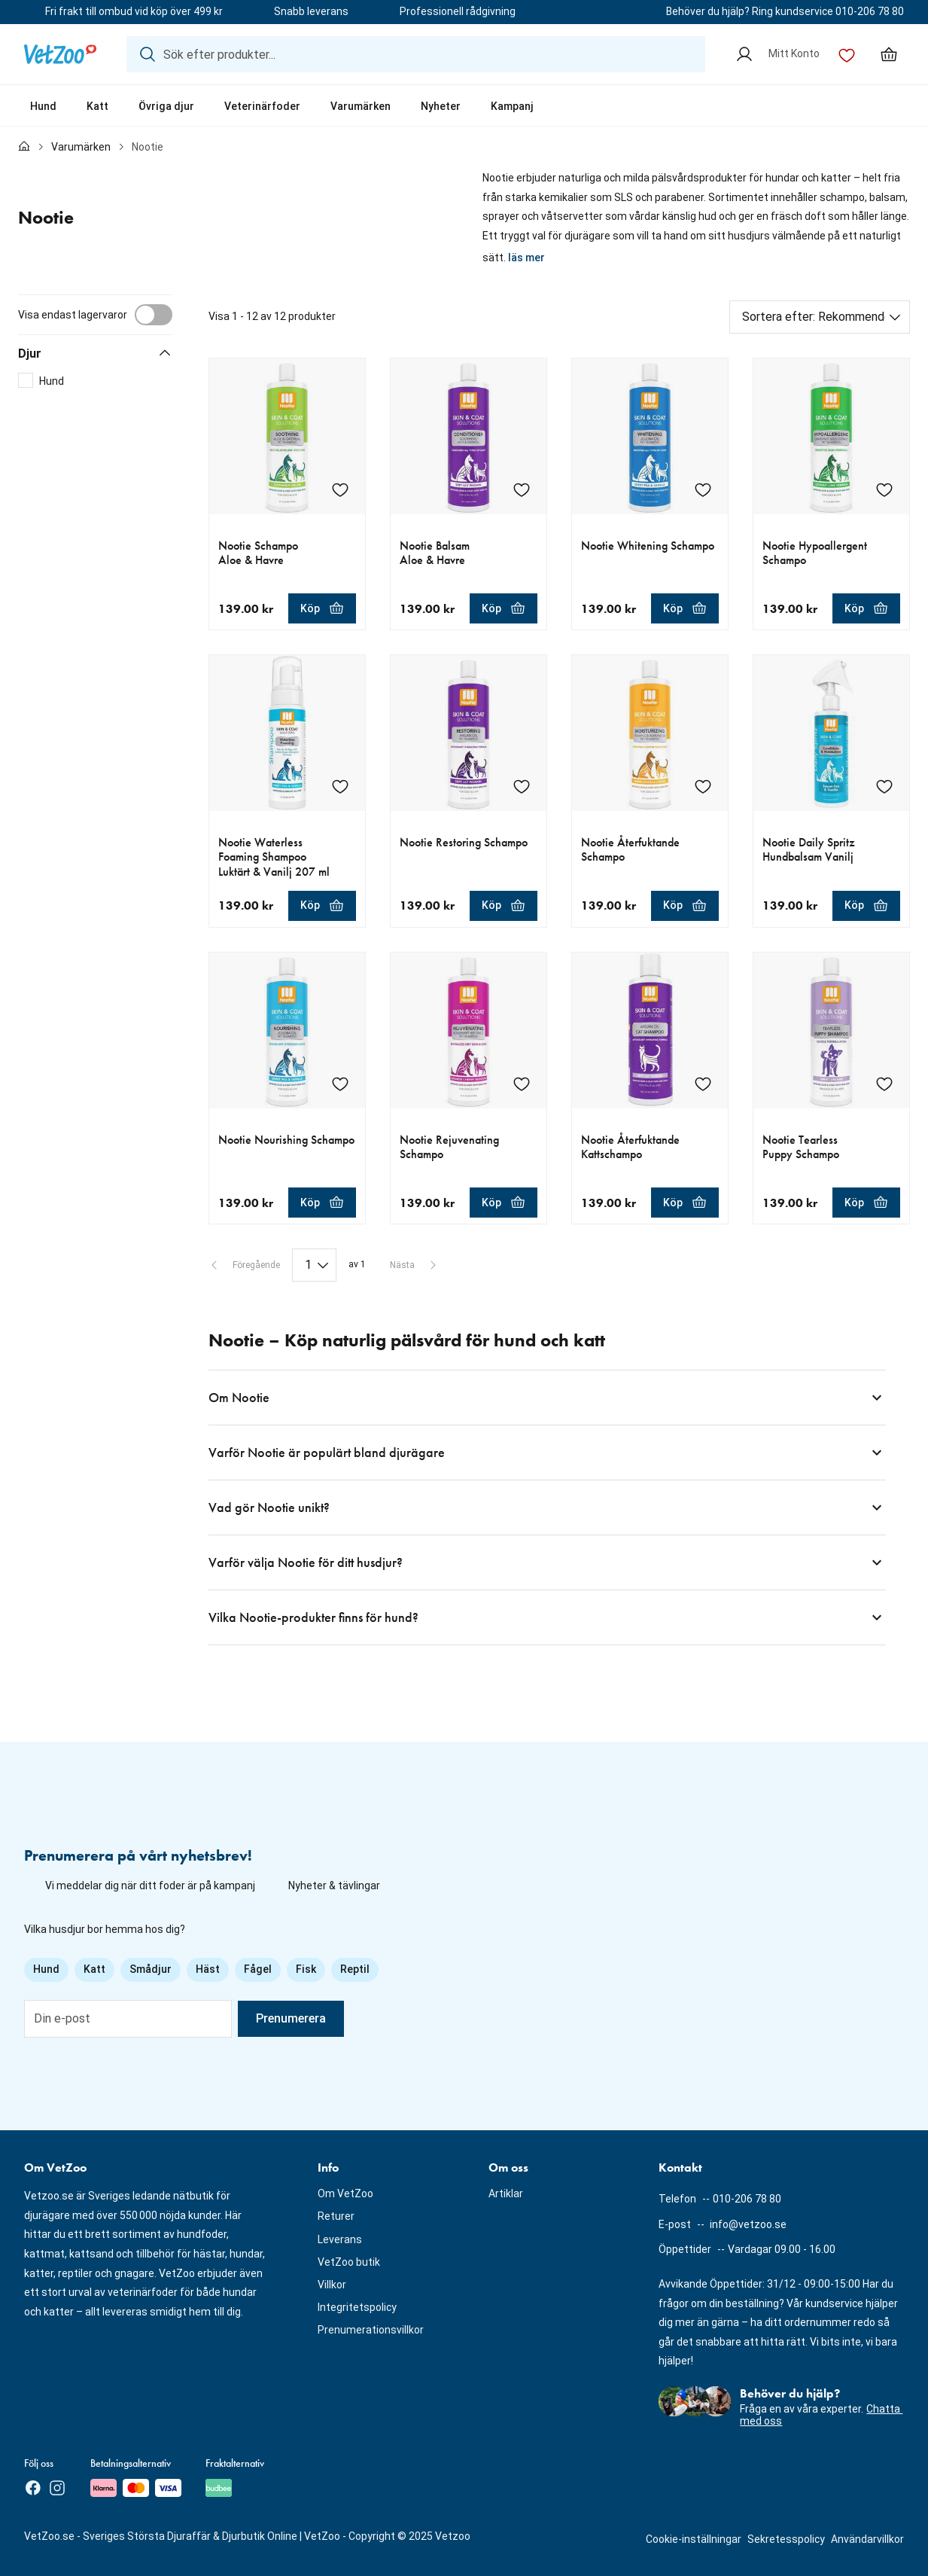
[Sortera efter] (819, 317)
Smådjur (150, 1969)
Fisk (306, 1969)
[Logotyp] (60, 54)
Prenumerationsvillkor (371, 2330)
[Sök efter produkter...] (415, 54)
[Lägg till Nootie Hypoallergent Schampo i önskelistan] (884, 489)
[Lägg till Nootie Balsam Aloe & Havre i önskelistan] (521, 489)
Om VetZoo (345, 2193)
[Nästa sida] (414, 1265)
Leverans (340, 2239)
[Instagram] (57, 2488)
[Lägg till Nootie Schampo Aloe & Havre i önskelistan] (340, 489)
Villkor (332, 2285)
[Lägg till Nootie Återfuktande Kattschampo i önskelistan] (703, 1083)
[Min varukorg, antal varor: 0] (889, 54)
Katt (97, 106)
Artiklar (505, 2193)
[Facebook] (33, 2488)
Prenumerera (291, 2018)
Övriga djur (166, 106)
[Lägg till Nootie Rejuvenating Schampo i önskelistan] (521, 1083)
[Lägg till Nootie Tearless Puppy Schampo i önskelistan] (884, 1083)
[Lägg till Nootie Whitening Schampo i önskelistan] (703, 489)
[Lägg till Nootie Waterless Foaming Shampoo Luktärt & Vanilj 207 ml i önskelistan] (340, 786)
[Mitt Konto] (777, 54)
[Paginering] (314, 1265)
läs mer (526, 258)
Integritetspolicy (357, 2307)
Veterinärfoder (262, 106)
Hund (43, 106)
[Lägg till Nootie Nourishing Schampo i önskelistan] (340, 1083)
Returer (336, 2216)
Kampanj (512, 106)
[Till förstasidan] (24, 147)
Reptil (355, 1969)
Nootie (147, 147)
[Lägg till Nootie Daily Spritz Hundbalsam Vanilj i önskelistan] (884, 786)
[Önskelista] (847, 54)
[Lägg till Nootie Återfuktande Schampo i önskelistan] (703, 786)
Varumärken (360, 106)
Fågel (258, 1969)
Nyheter (441, 106)
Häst (208, 1969)
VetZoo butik (349, 2262)
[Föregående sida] (244, 1265)
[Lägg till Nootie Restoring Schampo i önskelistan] (521, 786)
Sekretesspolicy (786, 2539)
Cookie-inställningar (693, 2539)
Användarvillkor (867, 2539)
